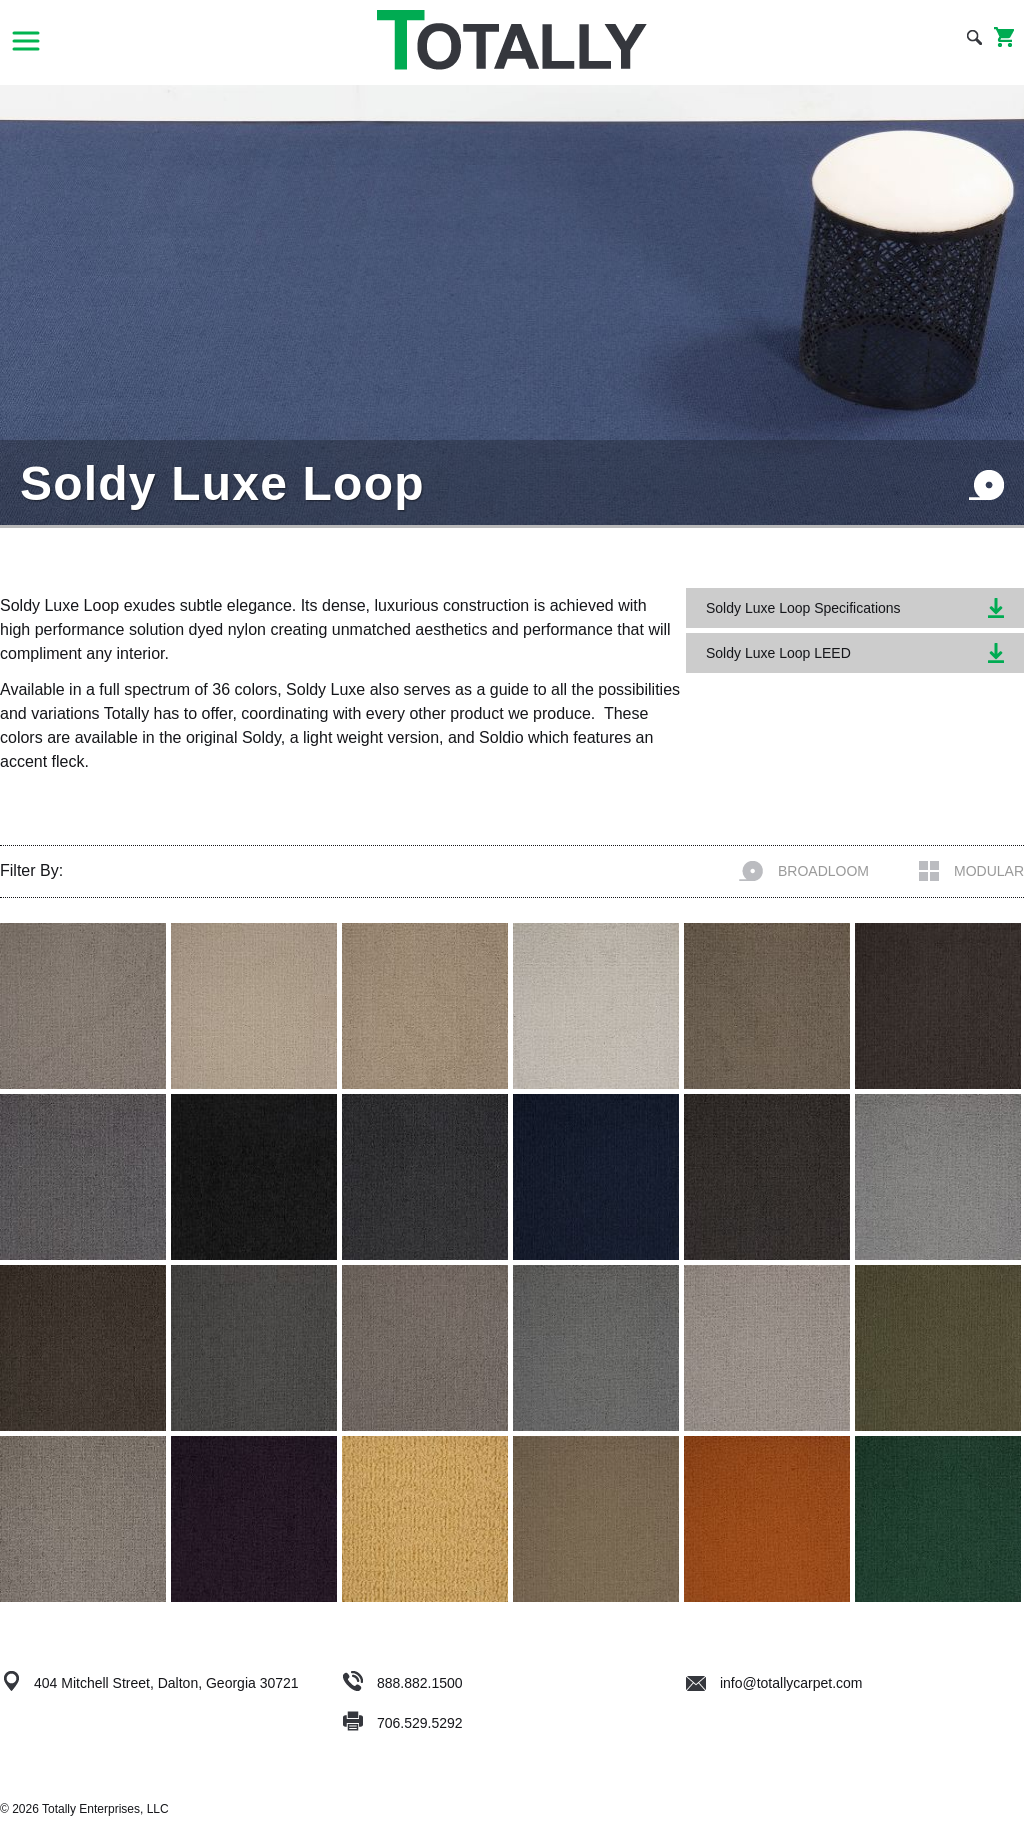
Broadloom (804, 871)
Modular (971, 871)
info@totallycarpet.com (774, 1683)
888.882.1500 (420, 1683)
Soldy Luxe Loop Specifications (855, 608)
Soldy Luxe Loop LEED (855, 653)
